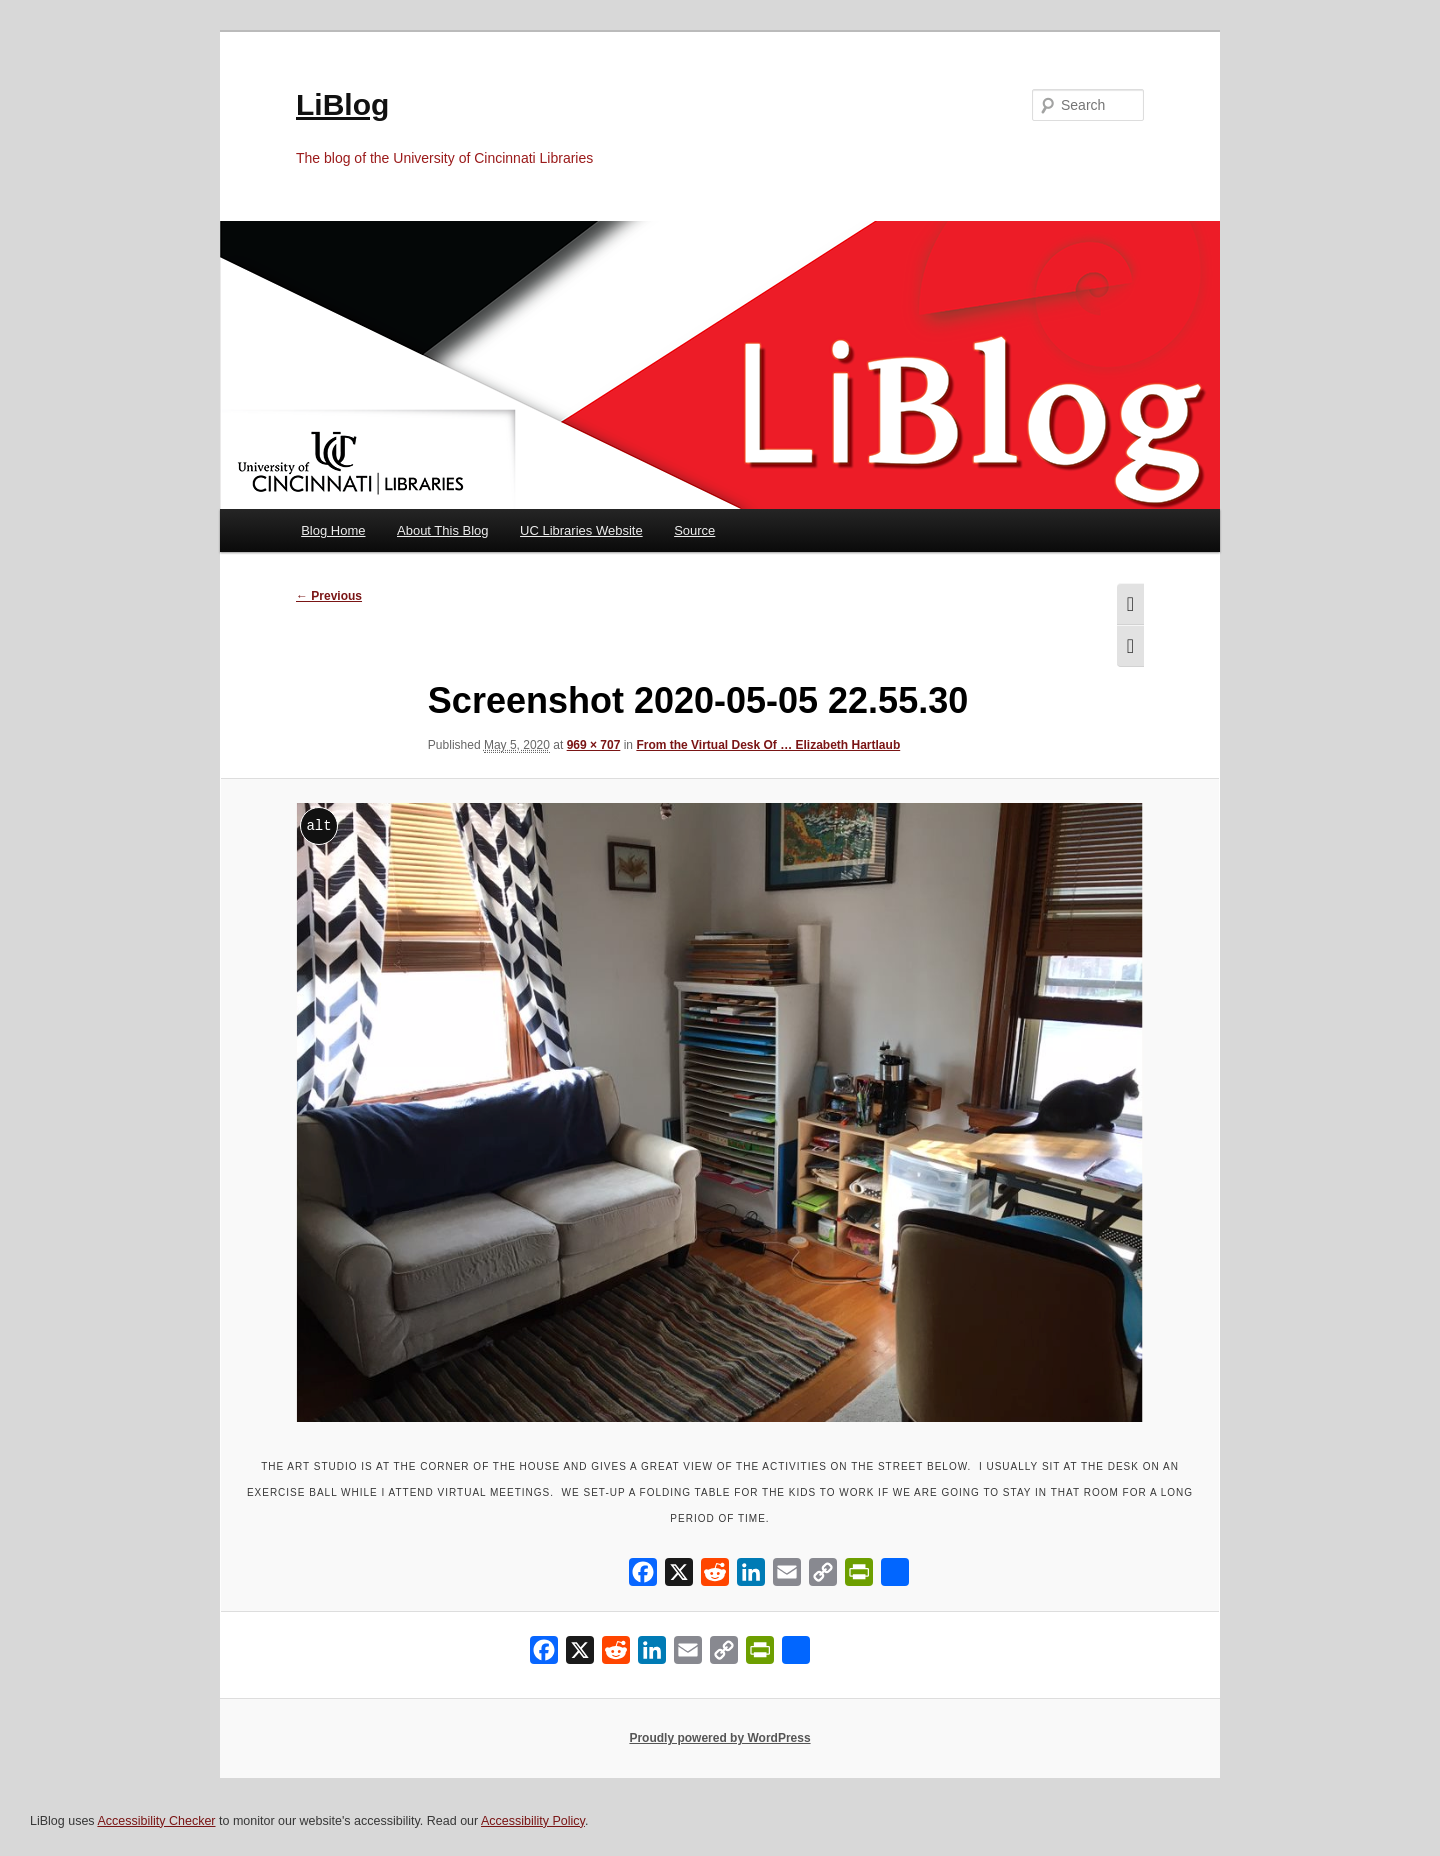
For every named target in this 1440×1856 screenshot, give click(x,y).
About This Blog (443, 530)
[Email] (787, 1576)
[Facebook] (643, 1576)
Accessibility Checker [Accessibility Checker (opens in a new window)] (156, 1821)
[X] (679, 1576)
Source (694, 530)
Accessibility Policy (533, 1821)
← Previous (329, 596)
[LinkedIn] (751, 1576)
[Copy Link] (823, 1576)
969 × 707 (594, 745)
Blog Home (333, 530)
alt (318, 825)
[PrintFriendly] (859, 1576)
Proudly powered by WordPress (719, 1738)
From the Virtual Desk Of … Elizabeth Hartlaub (768, 745)
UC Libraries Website (581, 530)
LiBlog (342, 104)
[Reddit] (715, 1576)
